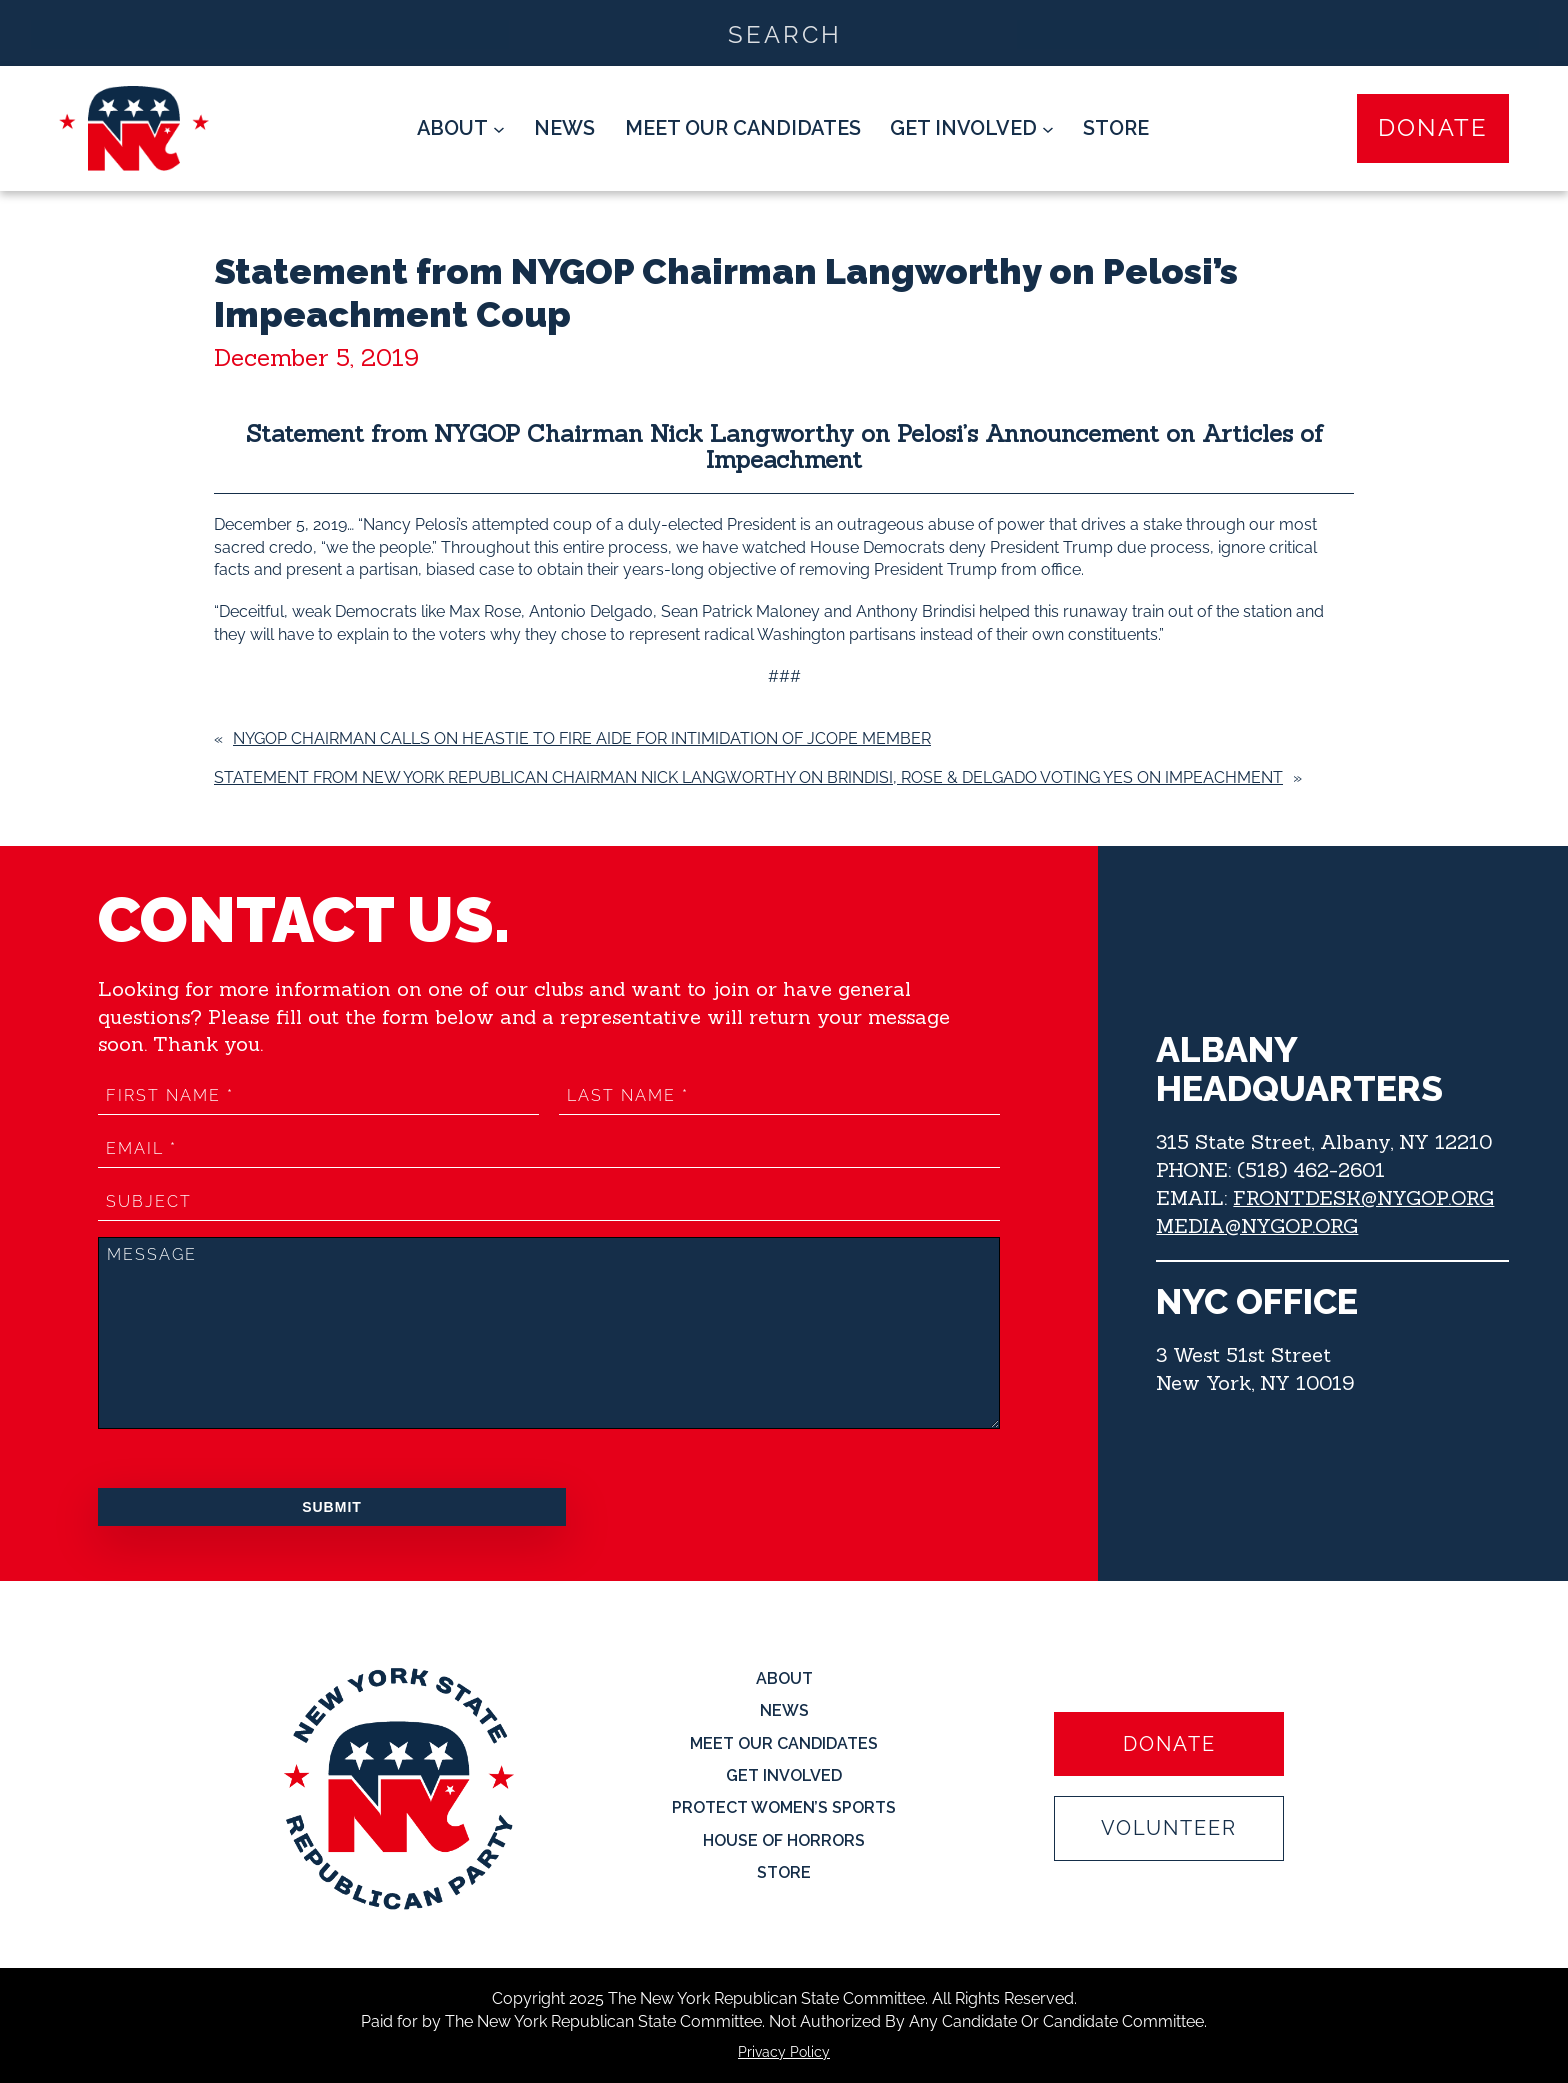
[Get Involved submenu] (972, 129)
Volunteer (1169, 1829)
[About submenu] (461, 129)
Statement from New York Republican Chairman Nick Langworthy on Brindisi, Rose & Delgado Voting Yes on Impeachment (748, 777)
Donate (1433, 128)
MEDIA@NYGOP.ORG (1257, 1225)
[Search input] (785, 33)
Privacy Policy (784, 2052)
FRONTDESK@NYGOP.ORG (1363, 1197)
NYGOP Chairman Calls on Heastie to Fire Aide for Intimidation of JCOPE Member (582, 738)
